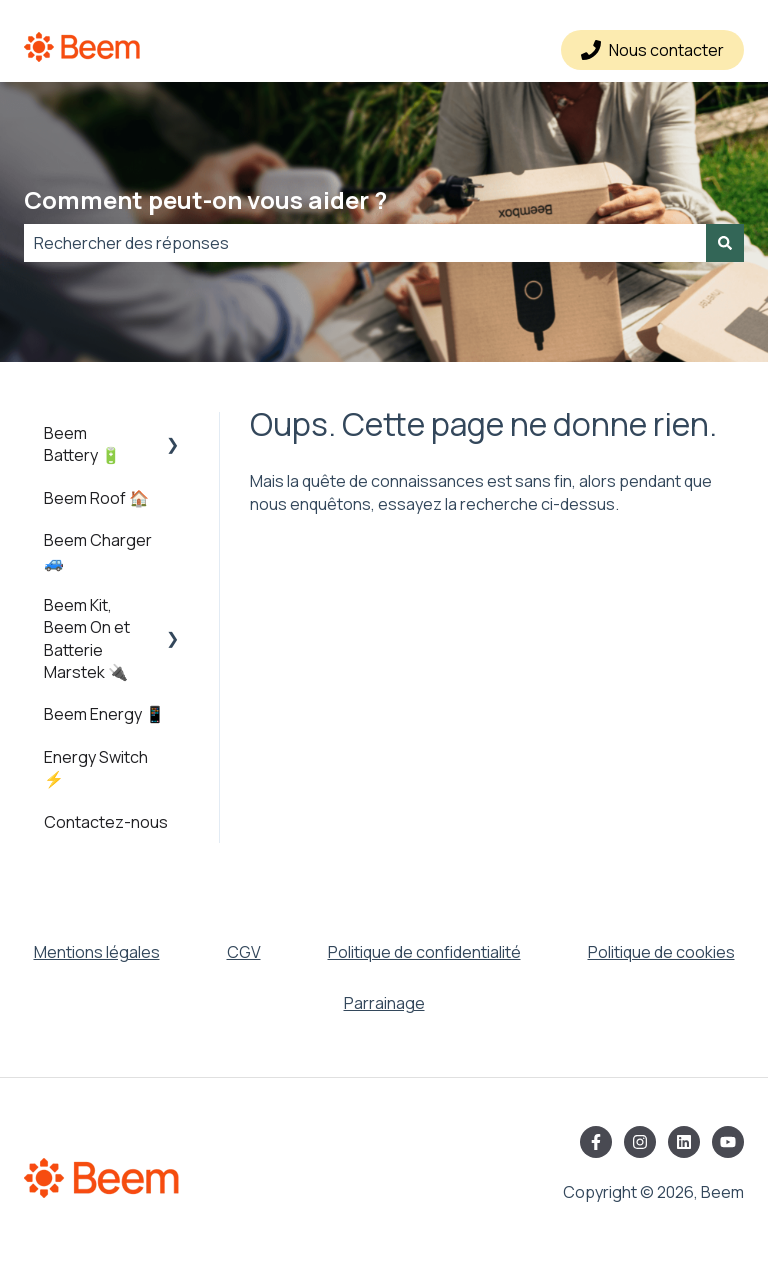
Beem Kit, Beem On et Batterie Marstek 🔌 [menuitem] (87, 638)
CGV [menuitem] (244, 952)
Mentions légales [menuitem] (97, 952)
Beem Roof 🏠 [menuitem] (96, 498)
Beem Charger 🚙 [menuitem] (98, 551)
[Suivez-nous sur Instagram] (640, 1142)
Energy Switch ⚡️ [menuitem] (96, 768)
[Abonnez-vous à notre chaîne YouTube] (728, 1142)
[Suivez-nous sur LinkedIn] (684, 1142)
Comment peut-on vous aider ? (205, 199)
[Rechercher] (725, 243)
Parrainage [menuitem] (384, 1003)
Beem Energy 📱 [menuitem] (104, 714)
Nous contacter (652, 50)
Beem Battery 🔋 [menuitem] (82, 444)
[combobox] (365, 243)
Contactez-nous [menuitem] (106, 822)
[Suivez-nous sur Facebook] (596, 1142)
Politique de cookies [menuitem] (661, 952)
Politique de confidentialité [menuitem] (424, 952)
